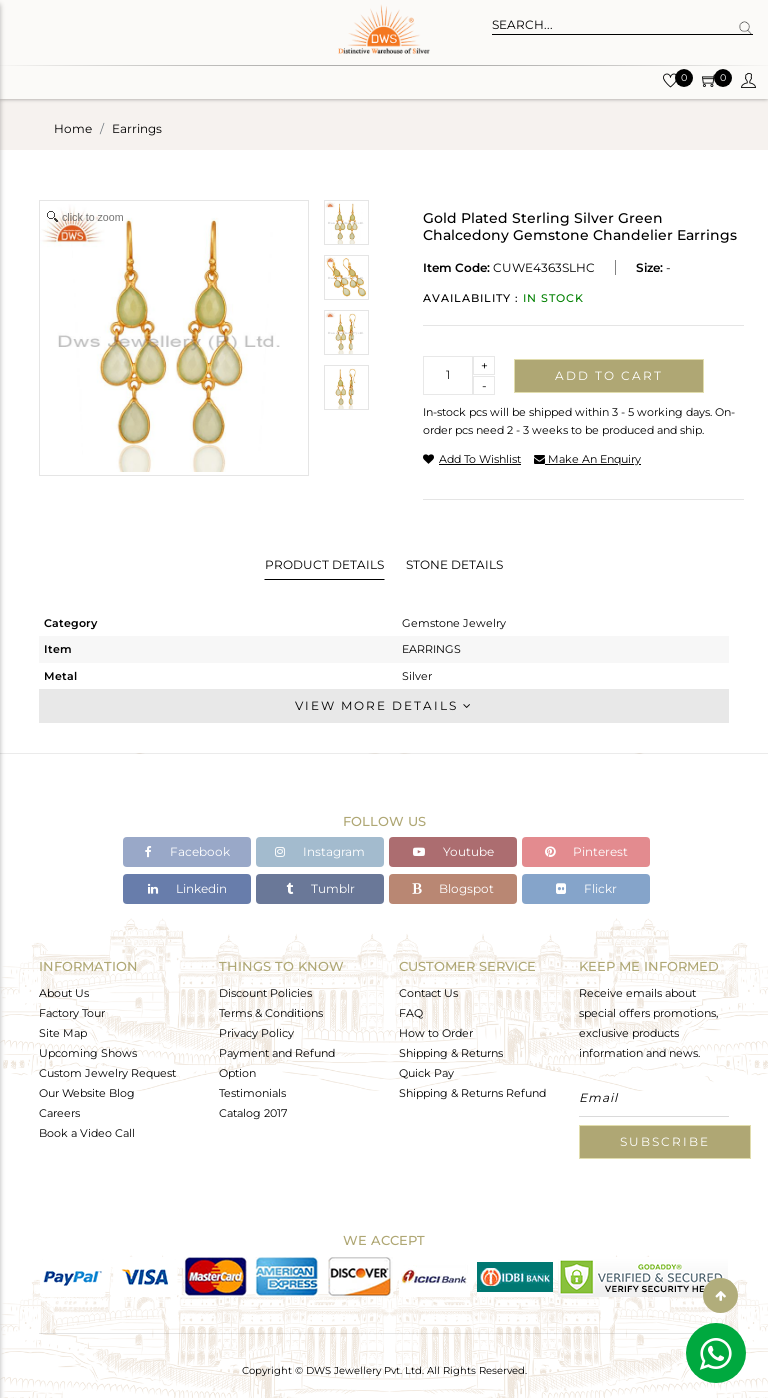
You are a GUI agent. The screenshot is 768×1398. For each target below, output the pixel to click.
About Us (64, 993)
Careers (59, 1113)
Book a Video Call (87, 1133)
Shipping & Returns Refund (472, 1093)
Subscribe (665, 1141)
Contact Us (428, 993)
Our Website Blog (87, 1093)
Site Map (63, 1033)
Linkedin (187, 888)
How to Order (436, 1033)
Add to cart (609, 375)
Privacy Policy (256, 1033)
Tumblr (320, 888)
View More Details (384, 705)
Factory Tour (72, 1013)
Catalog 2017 (253, 1113)
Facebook (187, 851)
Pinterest (586, 851)
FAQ (411, 1013)
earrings (137, 128)
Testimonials (252, 1093)
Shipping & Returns (451, 1053)
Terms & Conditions (271, 1013)
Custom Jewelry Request (107, 1073)
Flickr (586, 888)
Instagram (320, 851)
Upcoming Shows (88, 1053)
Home (73, 128)
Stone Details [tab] (454, 564)
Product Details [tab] (324, 564)
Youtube (453, 851)
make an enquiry (587, 459)
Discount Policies (265, 993)
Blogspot (453, 888)
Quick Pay (426, 1073)
